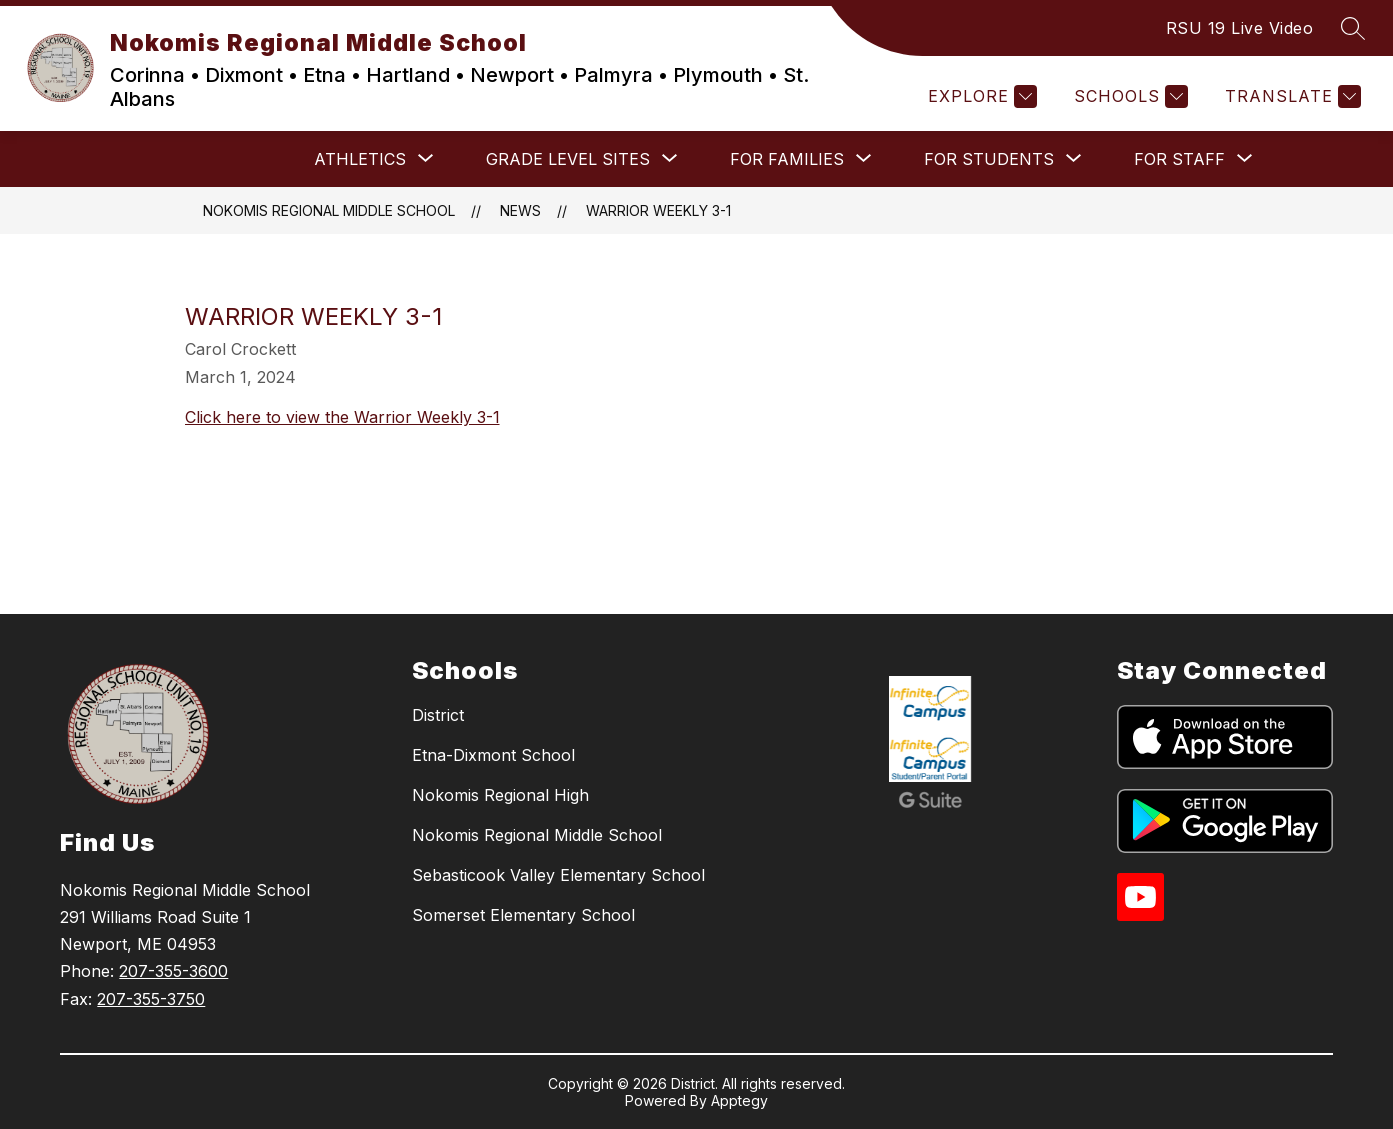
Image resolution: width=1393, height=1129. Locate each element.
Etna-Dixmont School (493, 755)
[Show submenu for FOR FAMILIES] (787, 159)
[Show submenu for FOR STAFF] (1179, 159)
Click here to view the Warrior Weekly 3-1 (342, 417)
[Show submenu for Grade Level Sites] (568, 159)
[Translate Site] (1290, 96)
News (520, 210)
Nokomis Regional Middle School (329, 210)
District (438, 715)
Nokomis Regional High (500, 795)
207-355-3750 (151, 999)
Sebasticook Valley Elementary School (558, 875)
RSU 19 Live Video (1240, 28)
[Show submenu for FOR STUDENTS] (989, 159)
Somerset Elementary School (523, 915)
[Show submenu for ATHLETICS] (360, 159)
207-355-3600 (173, 971)
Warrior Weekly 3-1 (658, 210)
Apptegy (739, 1100)
